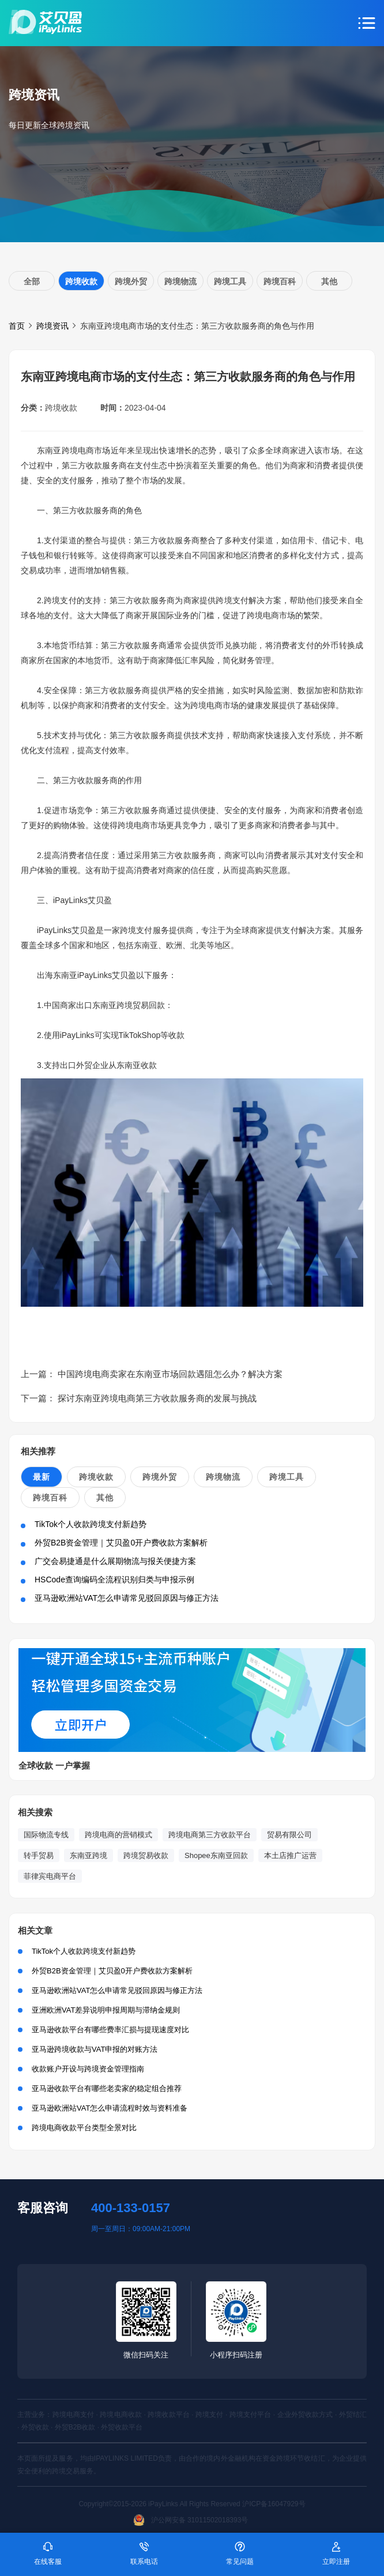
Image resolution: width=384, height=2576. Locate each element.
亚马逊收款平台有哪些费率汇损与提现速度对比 (110, 2029)
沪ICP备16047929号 (273, 2504)
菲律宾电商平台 (50, 1876)
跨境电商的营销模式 (118, 1834)
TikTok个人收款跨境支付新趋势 (90, 1524)
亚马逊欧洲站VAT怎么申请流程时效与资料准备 (109, 2108)
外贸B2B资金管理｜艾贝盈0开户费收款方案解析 (121, 1542)
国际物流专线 (46, 1834)
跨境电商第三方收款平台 (209, 1834)
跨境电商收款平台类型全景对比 (84, 2127)
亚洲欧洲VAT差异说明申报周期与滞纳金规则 (106, 2010)
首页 (17, 325)
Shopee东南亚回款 (216, 1855)
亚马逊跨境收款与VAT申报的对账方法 (94, 2049)
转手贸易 (39, 1855)
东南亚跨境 (88, 1855)
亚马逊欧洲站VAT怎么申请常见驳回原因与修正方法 (127, 1598)
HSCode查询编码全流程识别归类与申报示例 (114, 1579)
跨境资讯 (52, 325)
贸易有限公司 (289, 1834)
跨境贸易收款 (145, 1855)
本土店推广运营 (290, 1855)
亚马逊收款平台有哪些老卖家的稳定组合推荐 (107, 2088)
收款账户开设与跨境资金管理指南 (88, 2068)
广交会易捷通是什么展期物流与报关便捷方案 (115, 1561)
